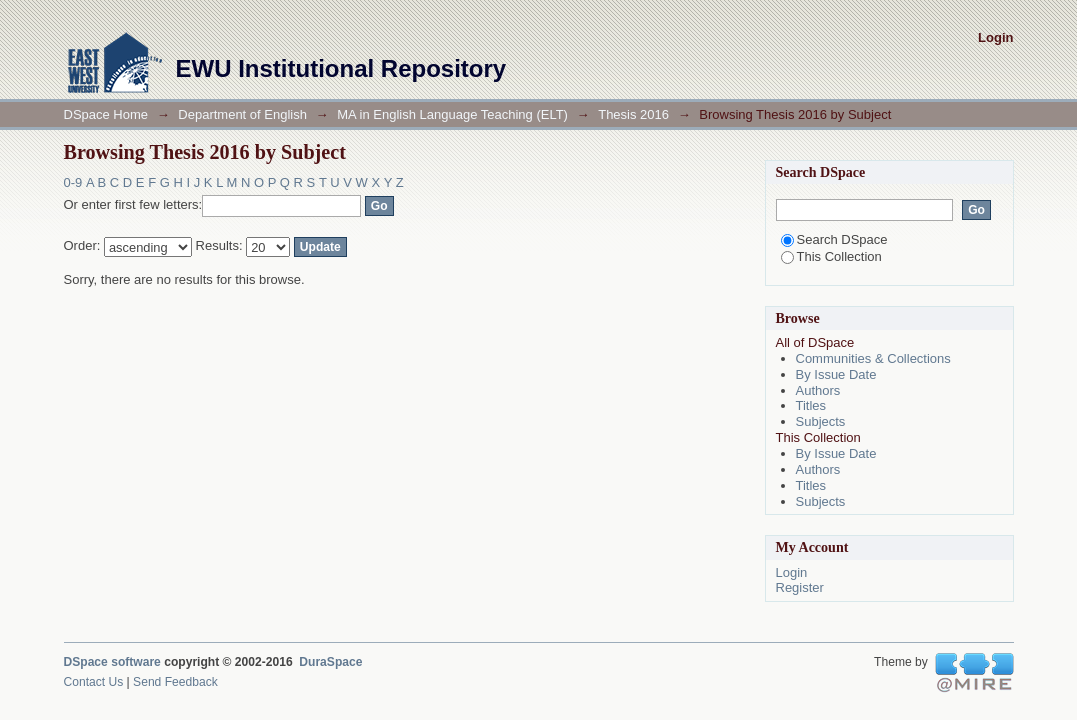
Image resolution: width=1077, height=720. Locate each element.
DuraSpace (330, 662)
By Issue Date (836, 374)
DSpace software (112, 662)
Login (995, 37)
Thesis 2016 (633, 114)
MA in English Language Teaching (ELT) (452, 114)
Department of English (242, 114)
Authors (818, 390)
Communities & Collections (873, 358)
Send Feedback (175, 682)
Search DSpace (834, 239)
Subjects (821, 421)
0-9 (73, 182)
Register (800, 587)
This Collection (831, 256)
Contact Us (94, 682)
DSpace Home (106, 114)
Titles (811, 405)
